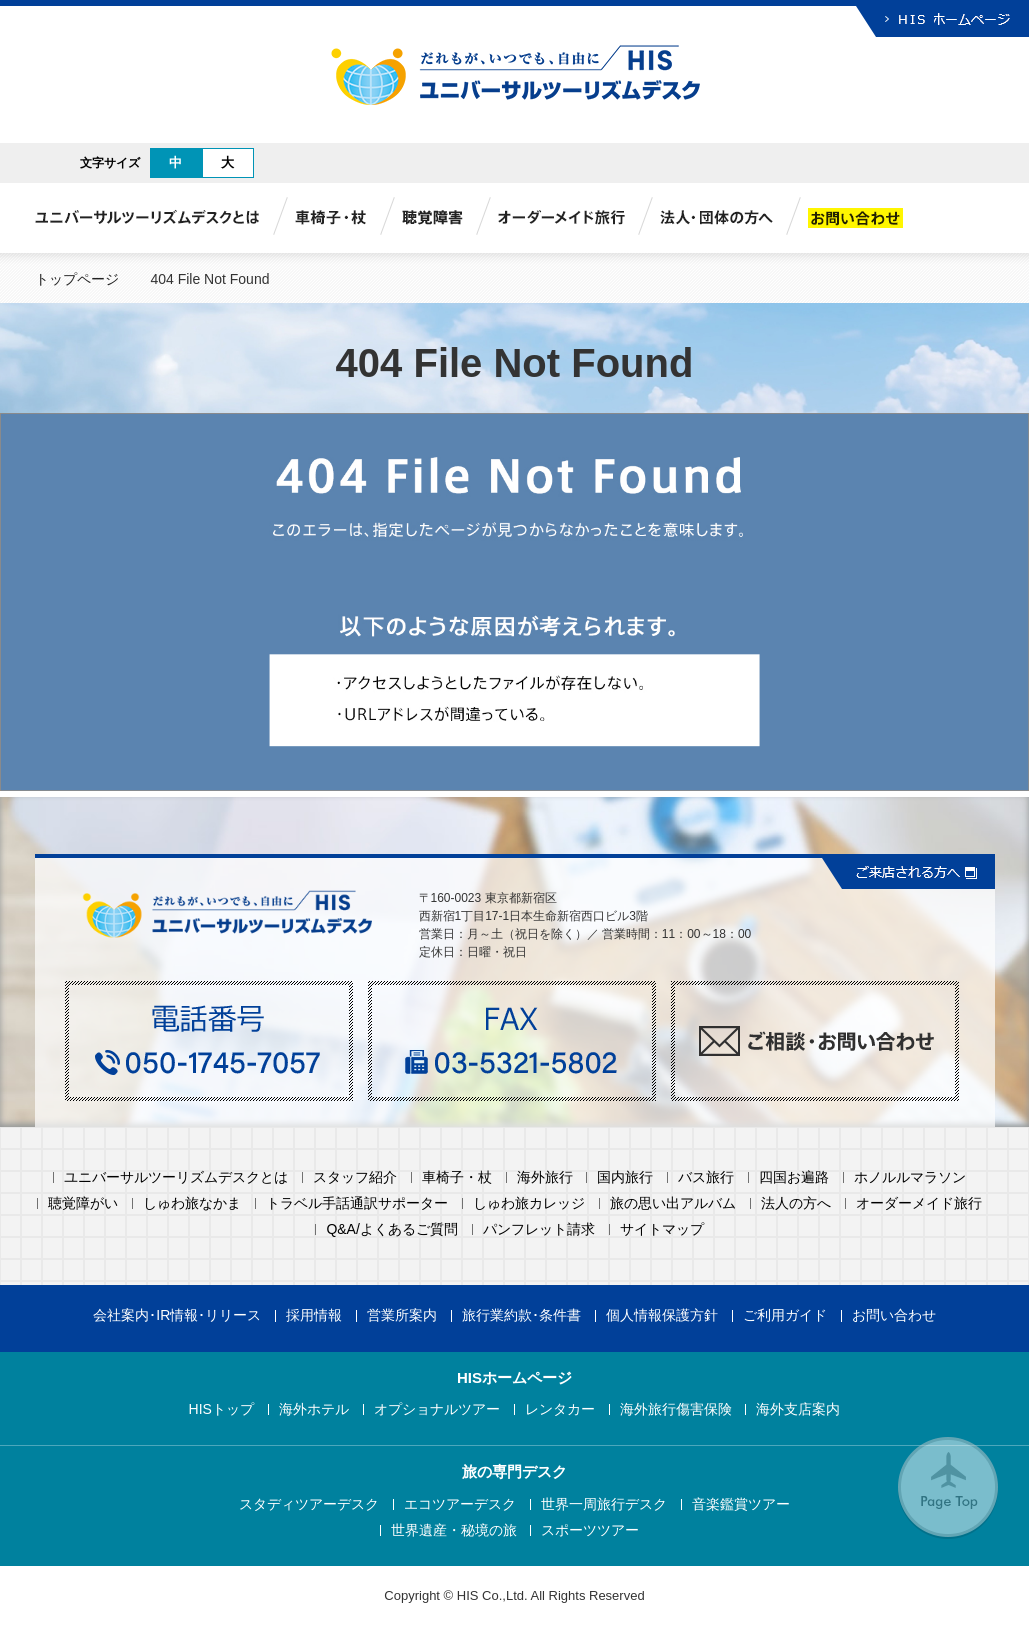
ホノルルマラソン (910, 1177)
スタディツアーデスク (309, 1504)
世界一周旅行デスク (604, 1504)
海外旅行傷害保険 (676, 1409)
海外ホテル (314, 1409)
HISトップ (221, 1409)
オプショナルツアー (437, 1409)
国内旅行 (625, 1177)
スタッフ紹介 (355, 1177)
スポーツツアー (590, 1530)
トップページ (77, 279)
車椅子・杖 (457, 1177)
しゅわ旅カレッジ (529, 1203)
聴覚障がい (83, 1203)
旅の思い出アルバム (673, 1203)
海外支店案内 (798, 1409)
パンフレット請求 (539, 1229)
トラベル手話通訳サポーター (357, 1203)
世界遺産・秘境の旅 (454, 1530)
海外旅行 (545, 1177)
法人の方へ (796, 1203)
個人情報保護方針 (662, 1315)
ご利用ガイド (785, 1315)
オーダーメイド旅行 (919, 1203)
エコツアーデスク (460, 1504)
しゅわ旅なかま (192, 1203)
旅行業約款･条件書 (521, 1315)
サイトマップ (662, 1229)
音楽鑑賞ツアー (741, 1504)
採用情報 (314, 1315)
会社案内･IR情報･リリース (177, 1315)
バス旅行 (706, 1177)
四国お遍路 (794, 1177)
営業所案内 (402, 1315)
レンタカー (560, 1409)
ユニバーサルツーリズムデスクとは (176, 1177)
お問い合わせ (894, 1315)
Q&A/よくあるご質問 (391, 1229)
